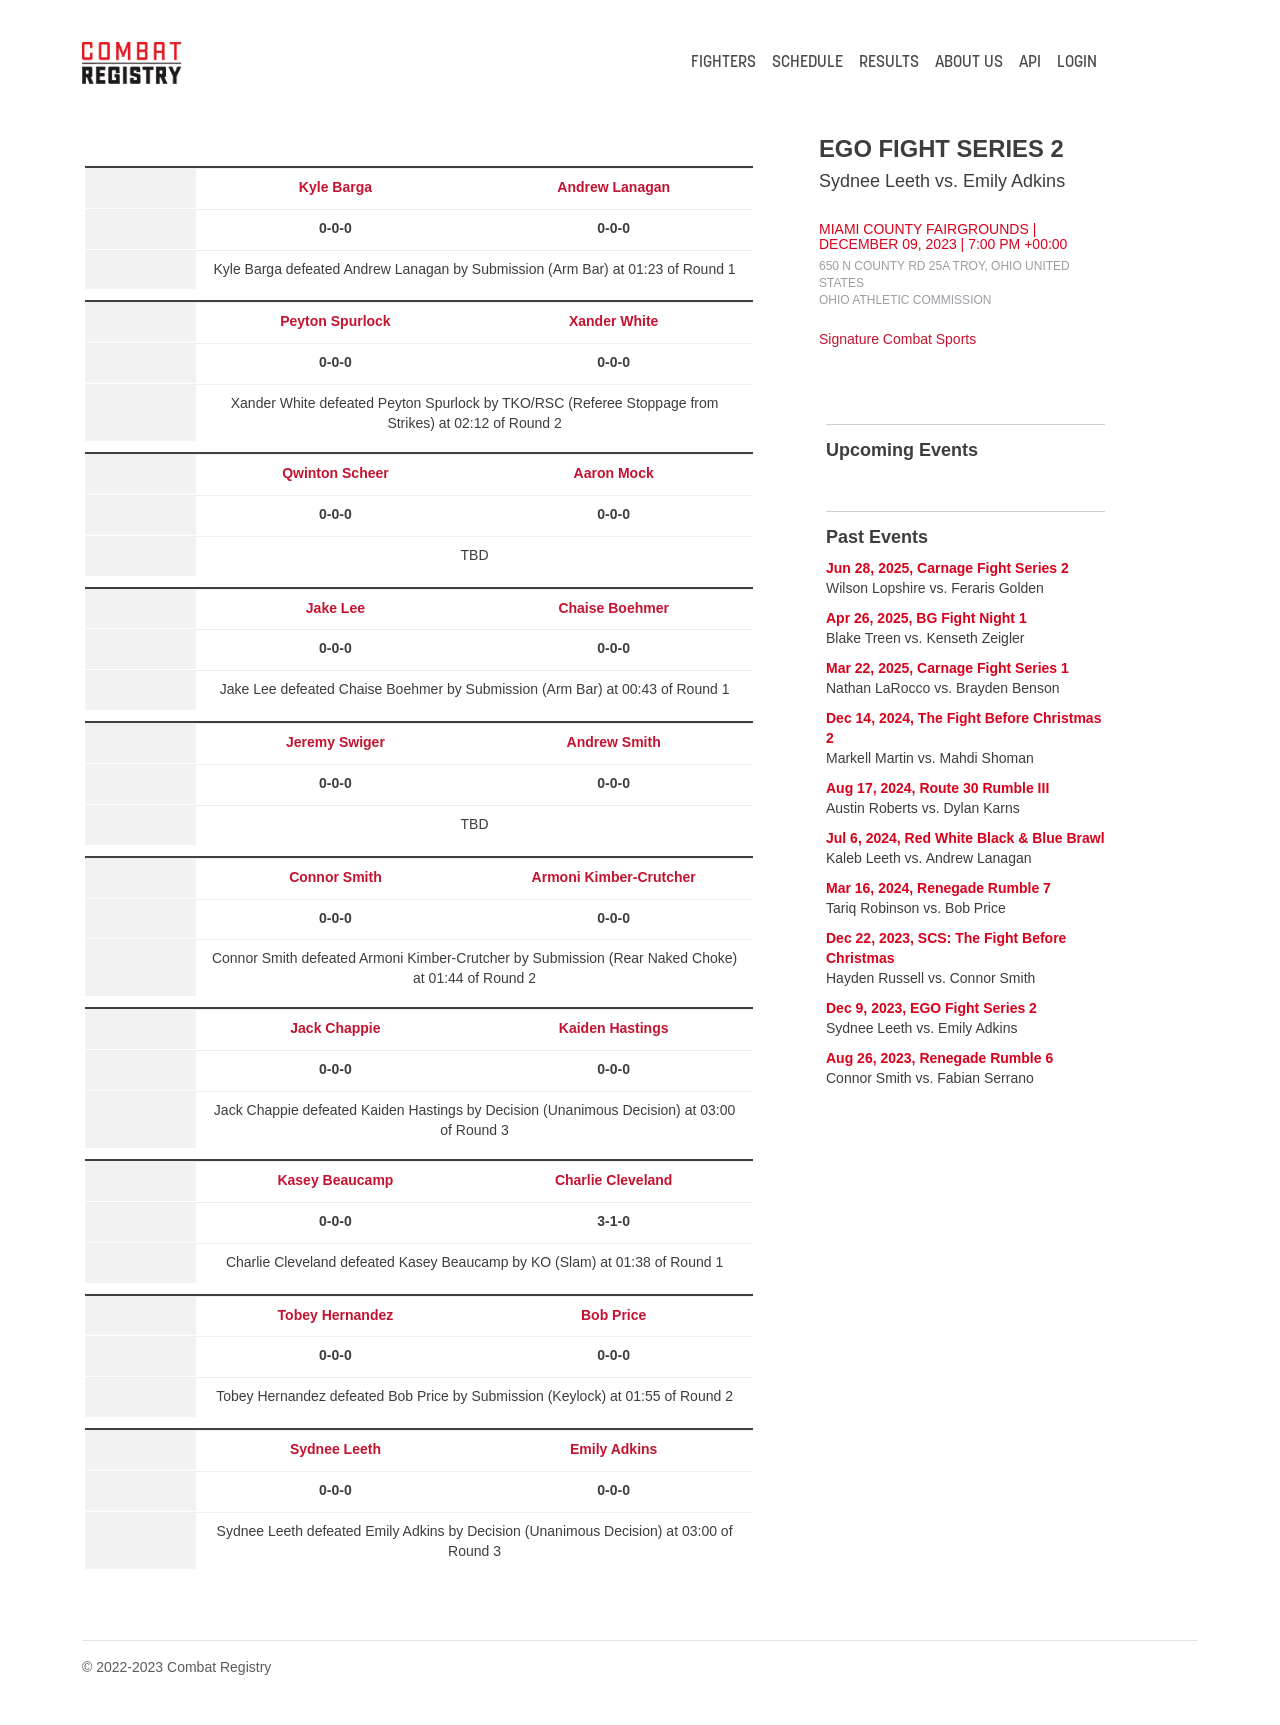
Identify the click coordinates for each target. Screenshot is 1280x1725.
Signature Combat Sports (897, 339)
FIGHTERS (723, 63)
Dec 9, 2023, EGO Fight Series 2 (931, 1008)
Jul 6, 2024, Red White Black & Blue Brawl (965, 838)
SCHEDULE (807, 63)
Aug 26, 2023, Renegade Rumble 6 (939, 1058)
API (1030, 63)
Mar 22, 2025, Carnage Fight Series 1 (947, 668)
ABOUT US (969, 63)
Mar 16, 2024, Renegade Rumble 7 (938, 888)
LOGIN (1077, 63)
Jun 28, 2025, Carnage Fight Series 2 (947, 568)
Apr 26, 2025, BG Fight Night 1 (926, 618)
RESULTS (889, 63)
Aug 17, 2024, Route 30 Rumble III (937, 788)
